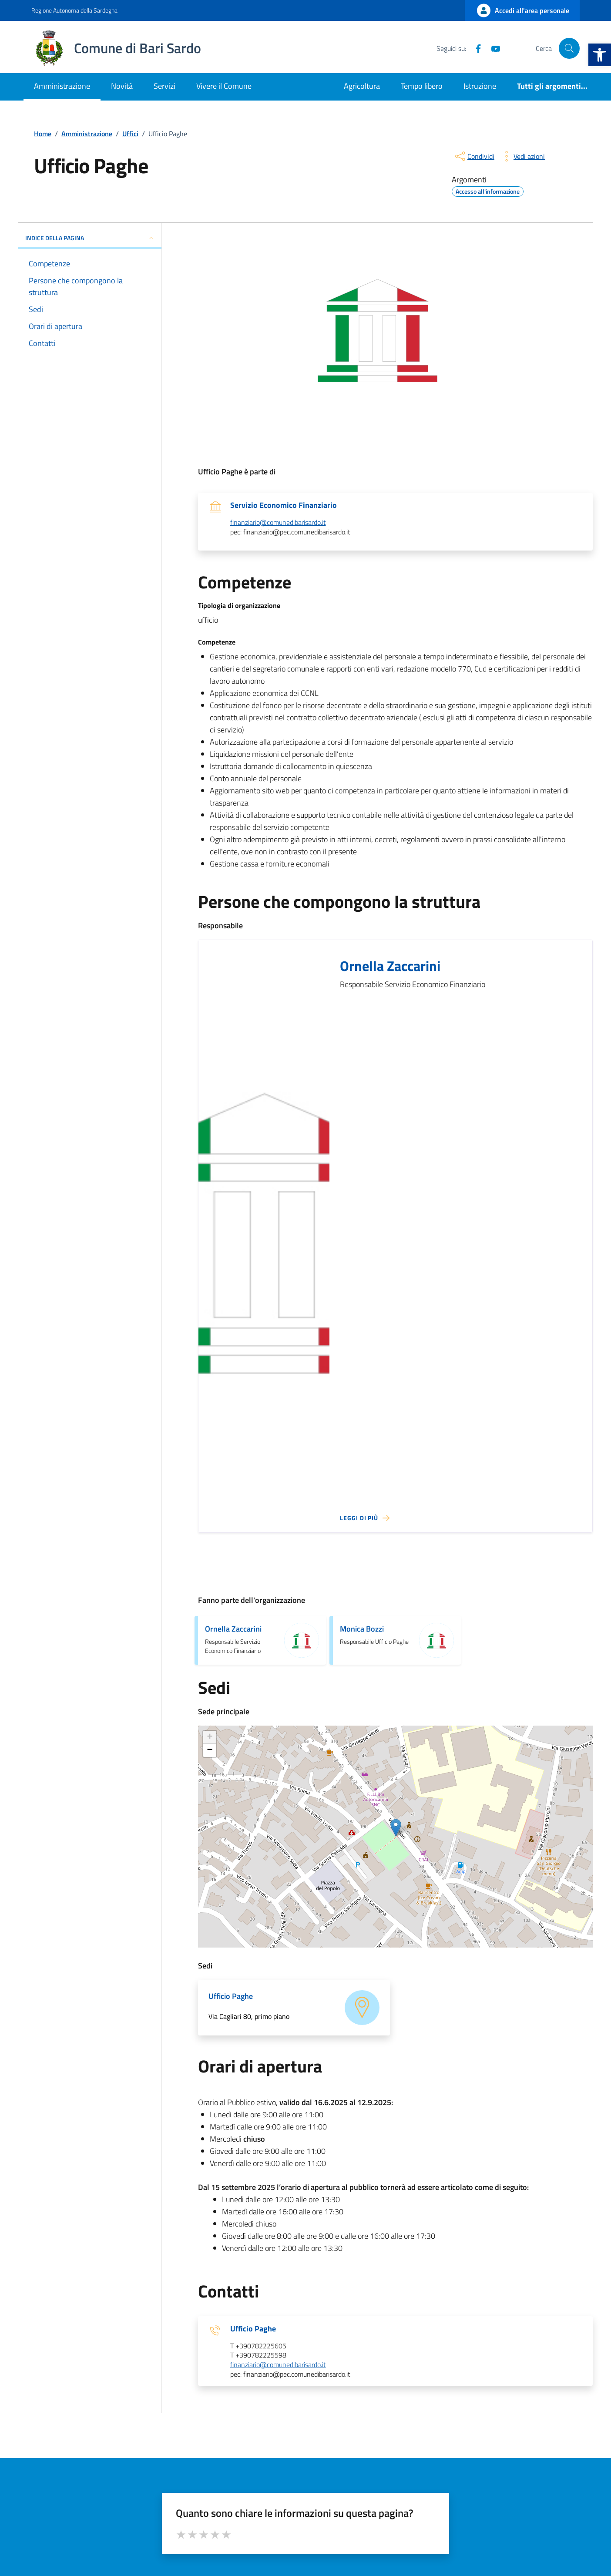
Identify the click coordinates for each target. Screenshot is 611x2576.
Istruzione (479, 86)
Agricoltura (362, 86)
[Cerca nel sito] (569, 48)
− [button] (209, 1750)
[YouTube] (492, 48)
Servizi (164, 86)
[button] (599, 55)
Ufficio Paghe (253, 2328)
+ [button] (209, 1737)
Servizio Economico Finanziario (283, 505)
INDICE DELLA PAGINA (89, 237)
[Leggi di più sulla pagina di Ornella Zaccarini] (364, 1518)
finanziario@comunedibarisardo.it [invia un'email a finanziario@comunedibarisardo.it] (278, 522)
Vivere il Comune (224, 86)
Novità (122, 86)
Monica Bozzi (362, 1629)
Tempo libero (422, 86)
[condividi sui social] (474, 156)
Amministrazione (62, 86)
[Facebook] (474, 48)
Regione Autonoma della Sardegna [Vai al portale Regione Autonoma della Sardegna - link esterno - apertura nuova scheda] (74, 10)
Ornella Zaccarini (390, 966)
